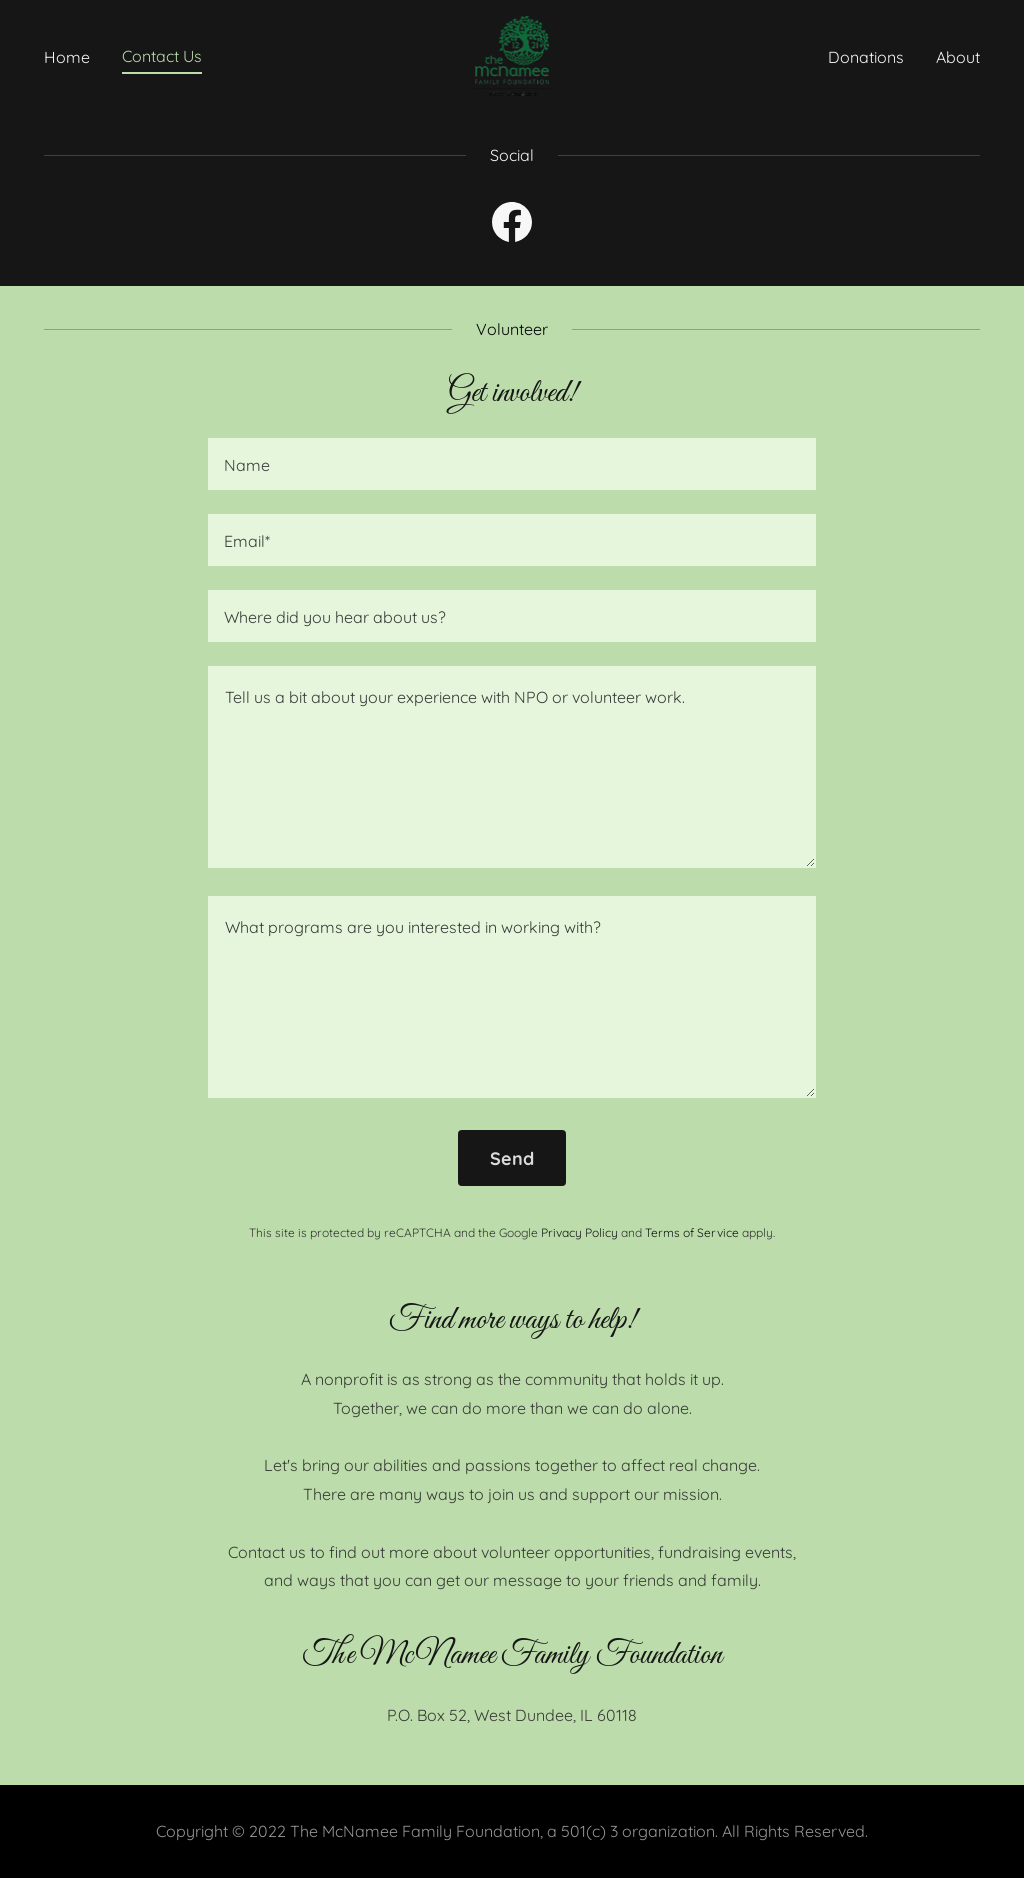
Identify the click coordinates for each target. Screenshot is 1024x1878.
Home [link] (67, 57)
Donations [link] (866, 57)
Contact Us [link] (162, 56)
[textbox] (512, 464)
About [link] (958, 57)
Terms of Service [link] (692, 1232)
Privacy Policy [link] (579, 1232)
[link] (512, 54)
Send (512, 1158)
